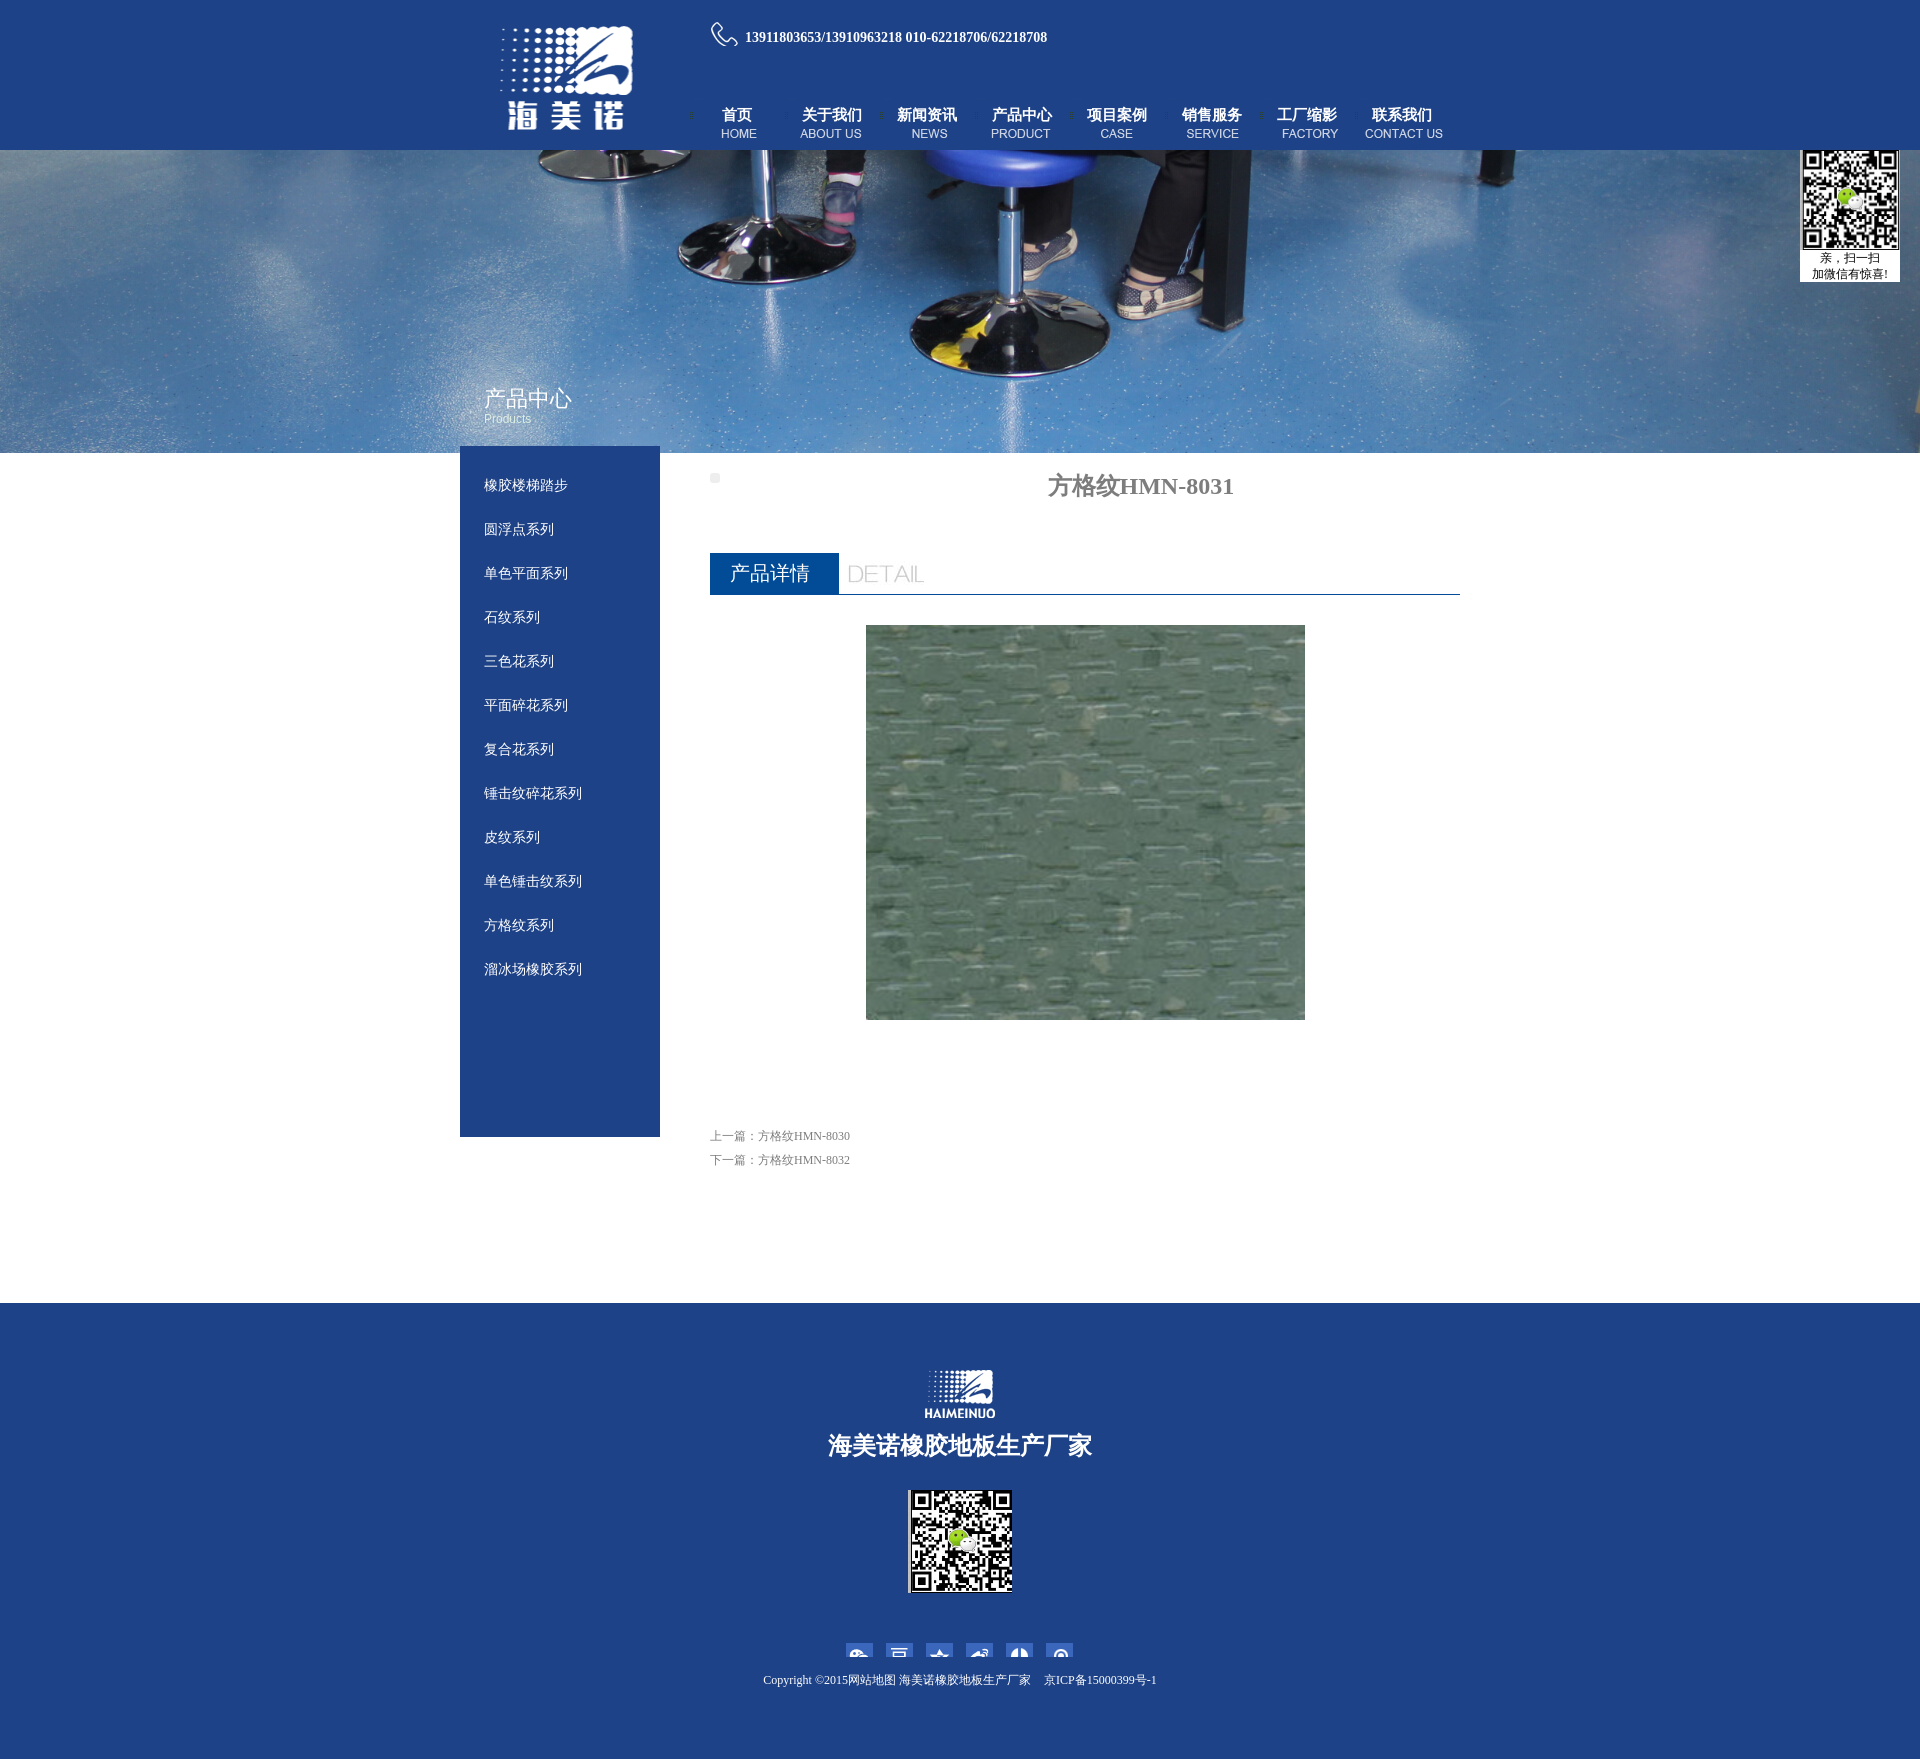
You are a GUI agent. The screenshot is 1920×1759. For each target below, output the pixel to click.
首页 (737, 115)
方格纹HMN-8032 (804, 1160)
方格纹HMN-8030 (804, 1136)
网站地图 (872, 1680)
